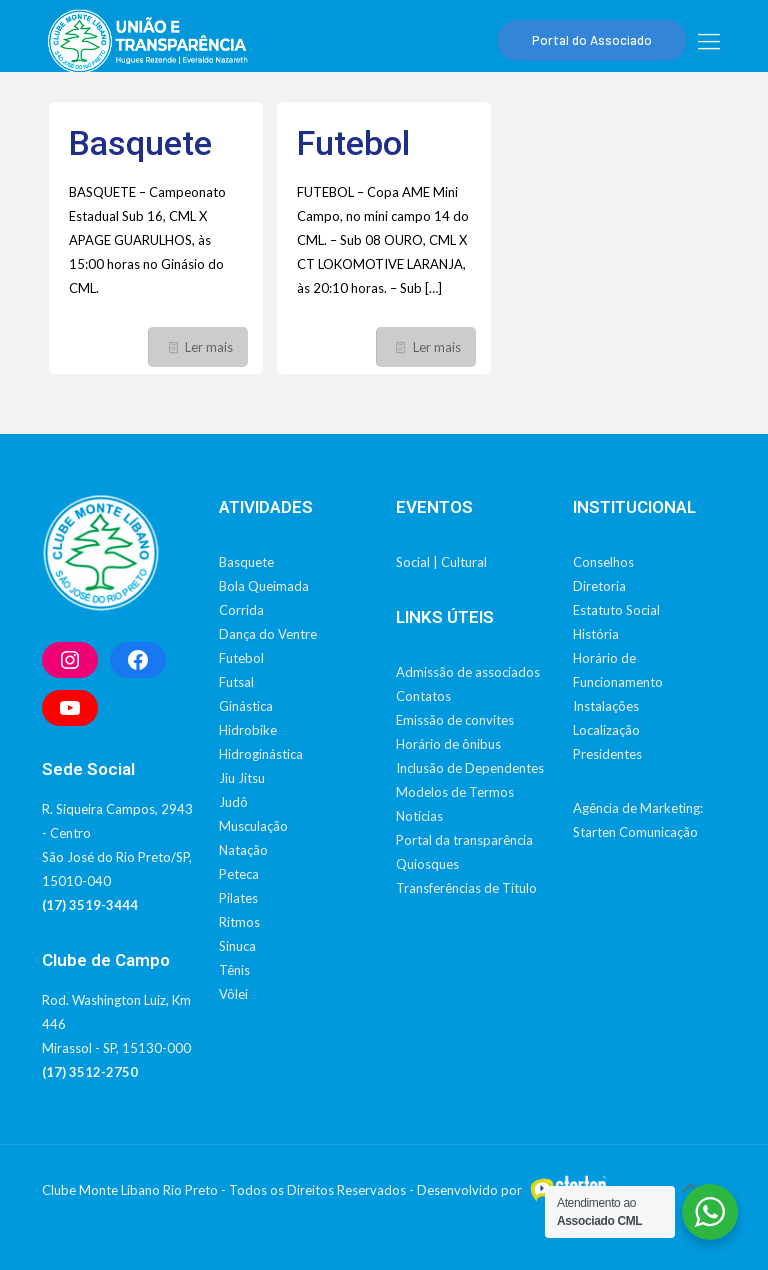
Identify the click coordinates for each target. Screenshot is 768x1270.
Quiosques (427, 864)
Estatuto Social (616, 610)
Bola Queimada (264, 586)
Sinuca (237, 946)
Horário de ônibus (448, 744)
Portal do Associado (592, 40)
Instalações (606, 706)
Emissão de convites (455, 720)
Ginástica (246, 706)
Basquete (140, 143)
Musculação (253, 826)
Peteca (239, 874)
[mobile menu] (709, 41)
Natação (243, 850)
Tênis (234, 970)
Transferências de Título (466, 888)
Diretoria (599, 586)
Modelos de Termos (455, 792)
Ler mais (209, 347)
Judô (233, 802)
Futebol (353, 143)
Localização (606, 730)
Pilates (238, 898)
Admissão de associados (468, 672)
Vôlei (233, 994)
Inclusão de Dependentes (470, 768)
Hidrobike (248, 730)
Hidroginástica (261, 754)
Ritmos (239, 922)
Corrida (241, 610)
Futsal (236, 682)
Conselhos (603, 562)
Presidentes (607, 754)
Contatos (423, 696)
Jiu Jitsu (242, 778)
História (596, 634)
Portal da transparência (464, 840)
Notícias (419, 816)
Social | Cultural (441, 562)
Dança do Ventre (268, 634)
